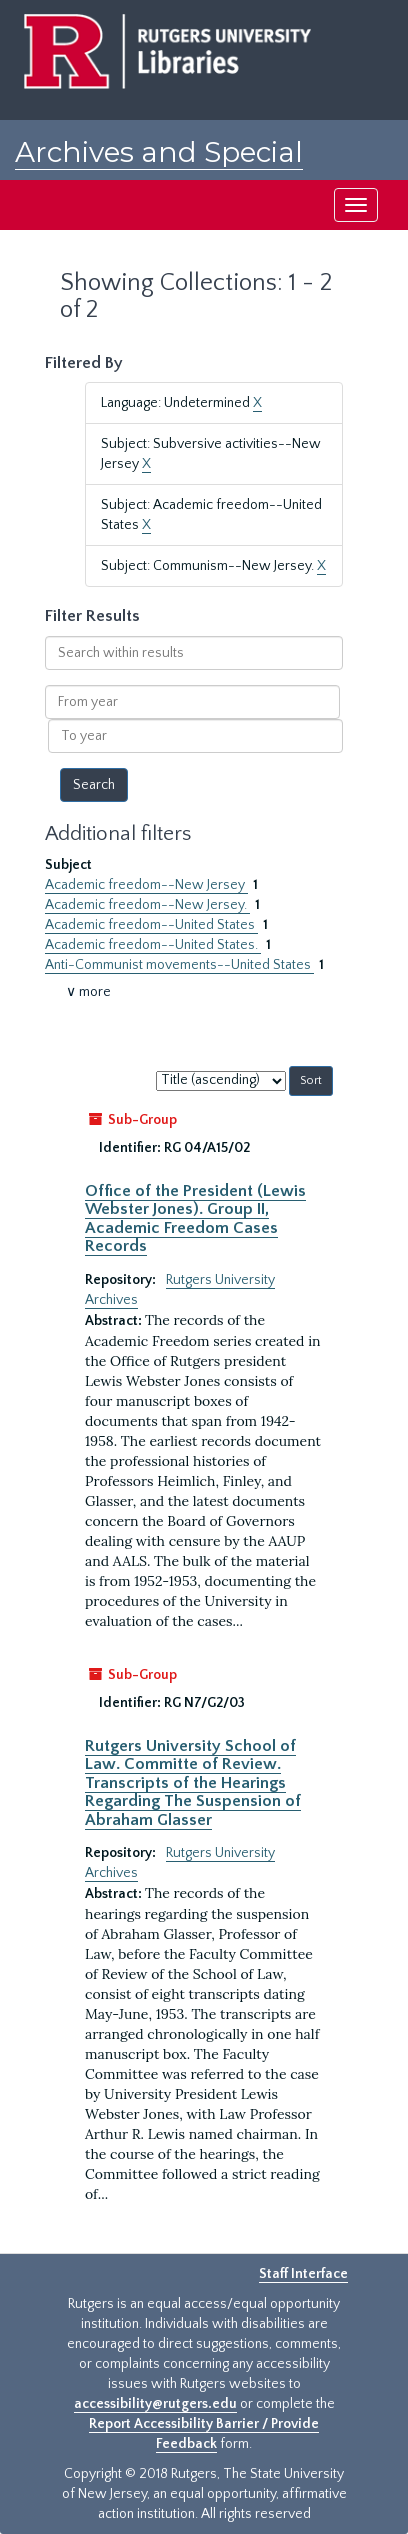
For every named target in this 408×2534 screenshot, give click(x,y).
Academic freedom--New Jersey (146, 885)
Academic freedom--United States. (153, 945)
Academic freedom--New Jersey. (147, 905)
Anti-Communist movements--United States (179, 965)
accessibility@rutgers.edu (155, 2404)
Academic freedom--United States (151, 925)
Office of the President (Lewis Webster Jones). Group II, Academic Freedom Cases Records (195, 1218)
